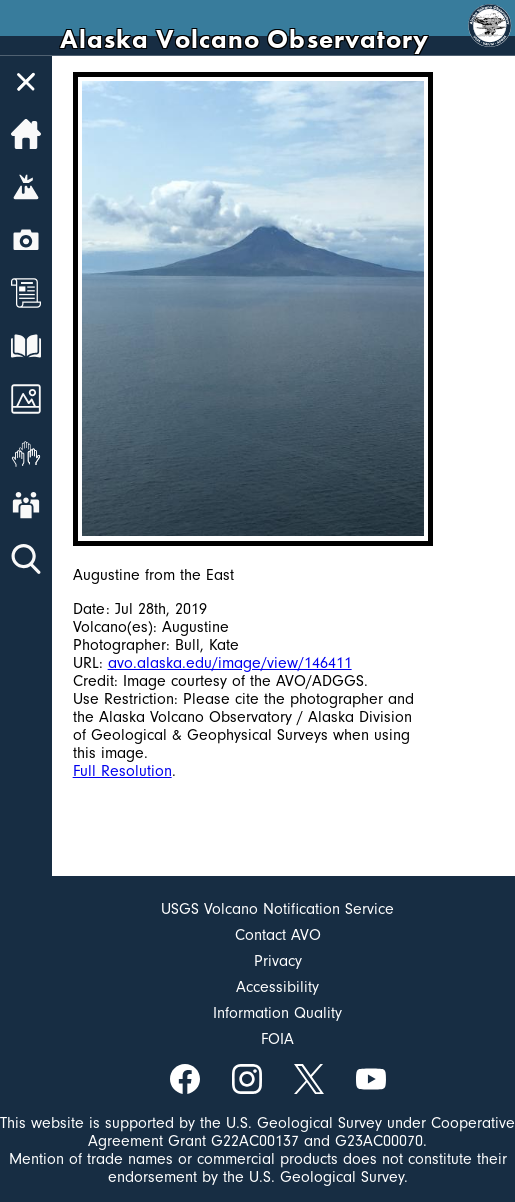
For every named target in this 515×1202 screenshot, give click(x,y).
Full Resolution (122, 771)
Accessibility (277, 987)
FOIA (277, 1039)
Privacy (278, 961)
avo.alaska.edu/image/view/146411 (230, 663)
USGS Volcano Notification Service (277, 909)
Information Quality (277, 1013)
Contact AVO (278, 935)
